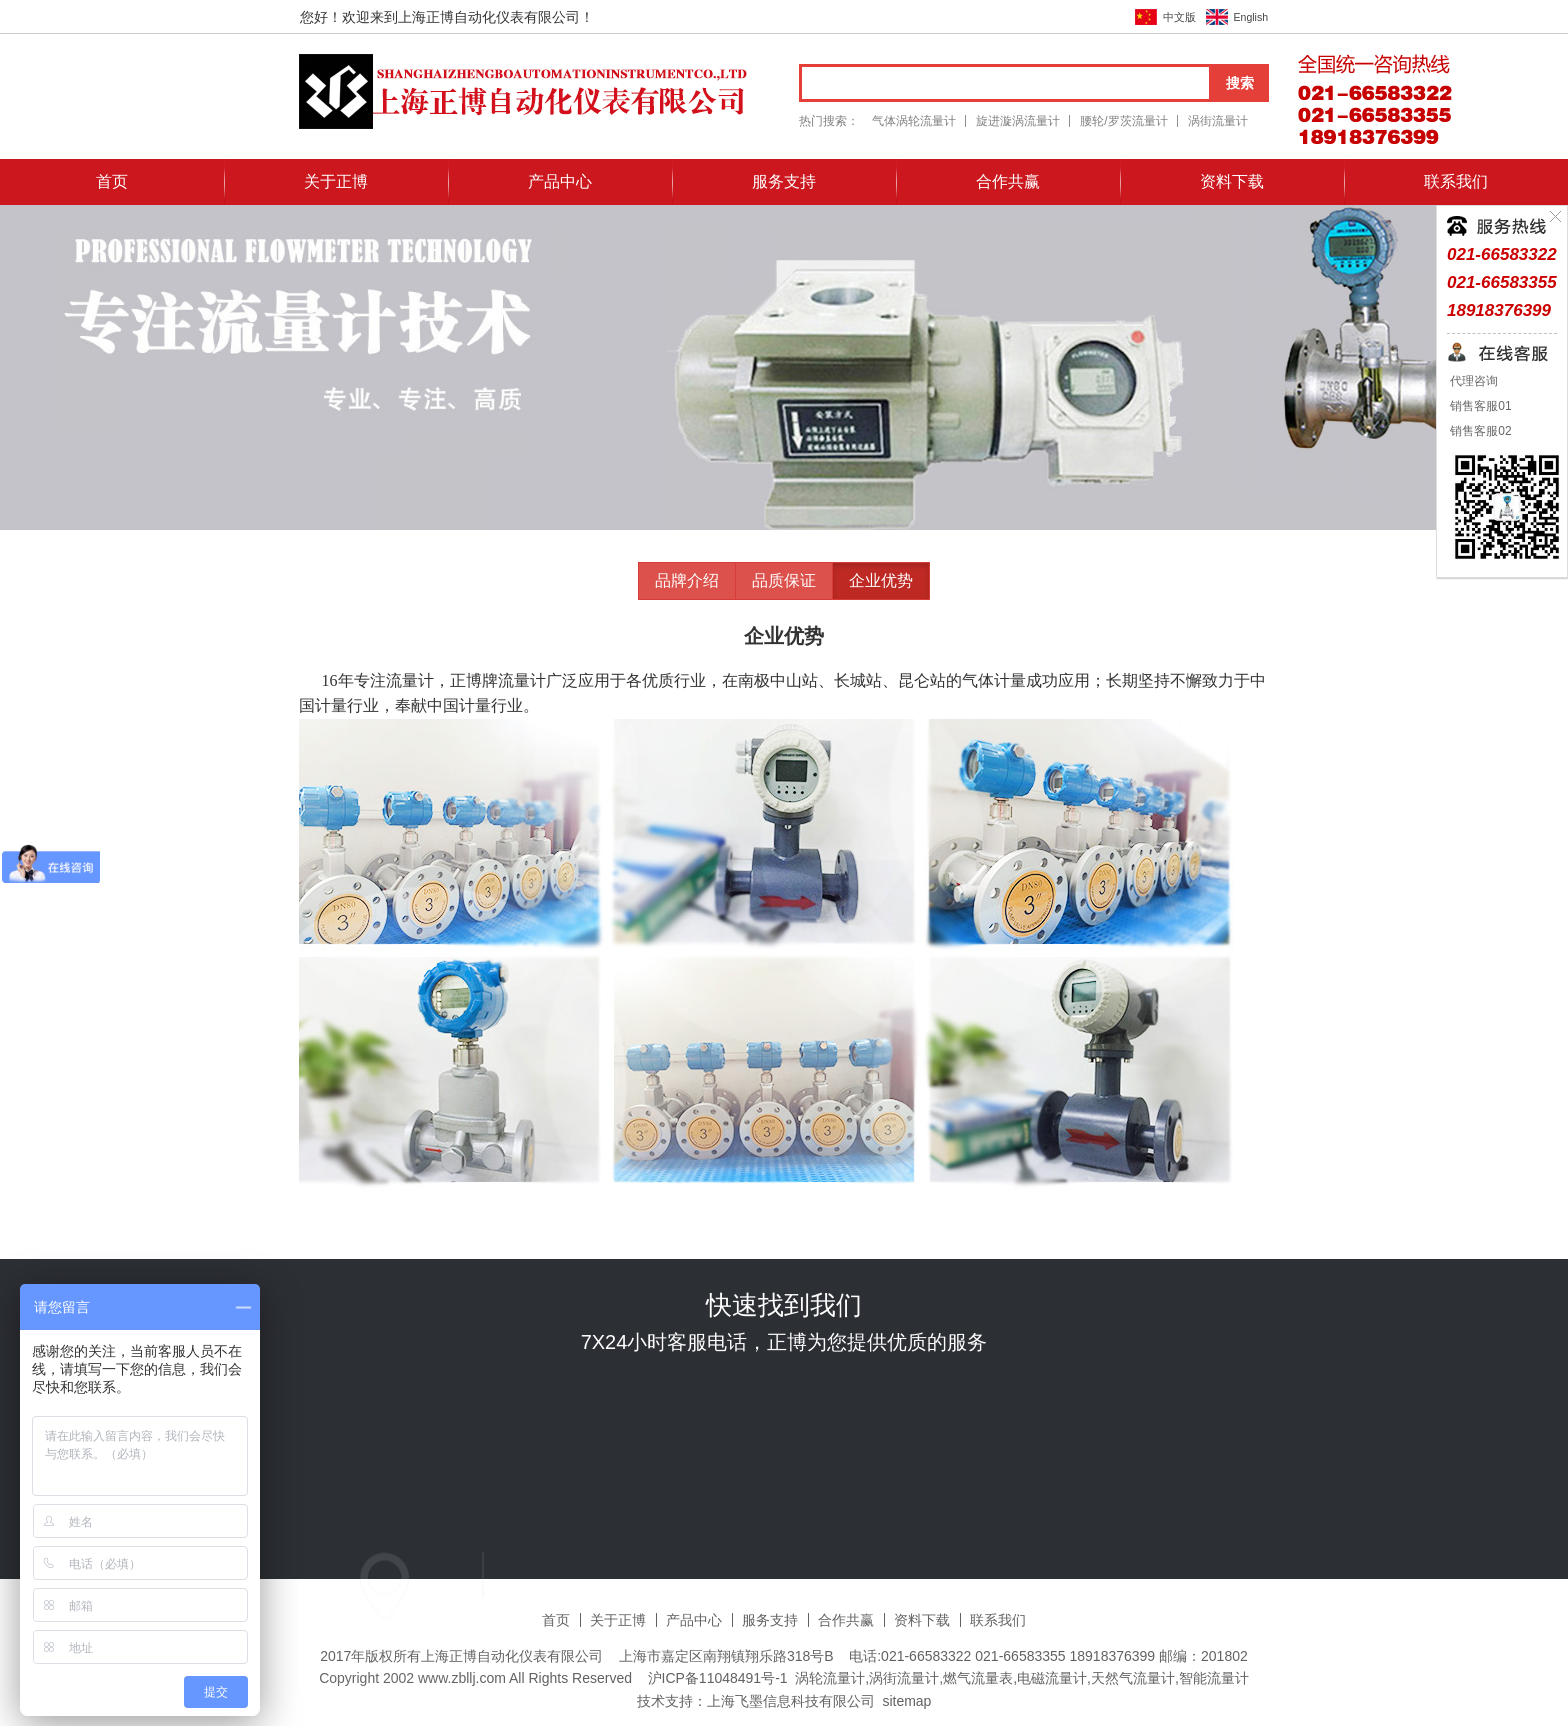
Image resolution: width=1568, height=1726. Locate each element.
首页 (112, 181)
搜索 (1240, 83)
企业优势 (881, 580)
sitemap (906, 1701)
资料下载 (1232, 181)
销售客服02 (1479, 431)
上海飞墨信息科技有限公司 (791, 1701)
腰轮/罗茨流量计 (1123, 121)
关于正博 (336, 181)
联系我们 (1456, 181)
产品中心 (560, 181)
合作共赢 (1008, 181)
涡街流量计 (1218, 121)
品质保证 (784, 580)
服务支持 (784, 181)
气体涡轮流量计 (914, 121)
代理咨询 (1472, 381)
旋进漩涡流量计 (1018, 121)
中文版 (1179, 17)
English (1251, 17)
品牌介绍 (687, 580)
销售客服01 (1479, 406)
